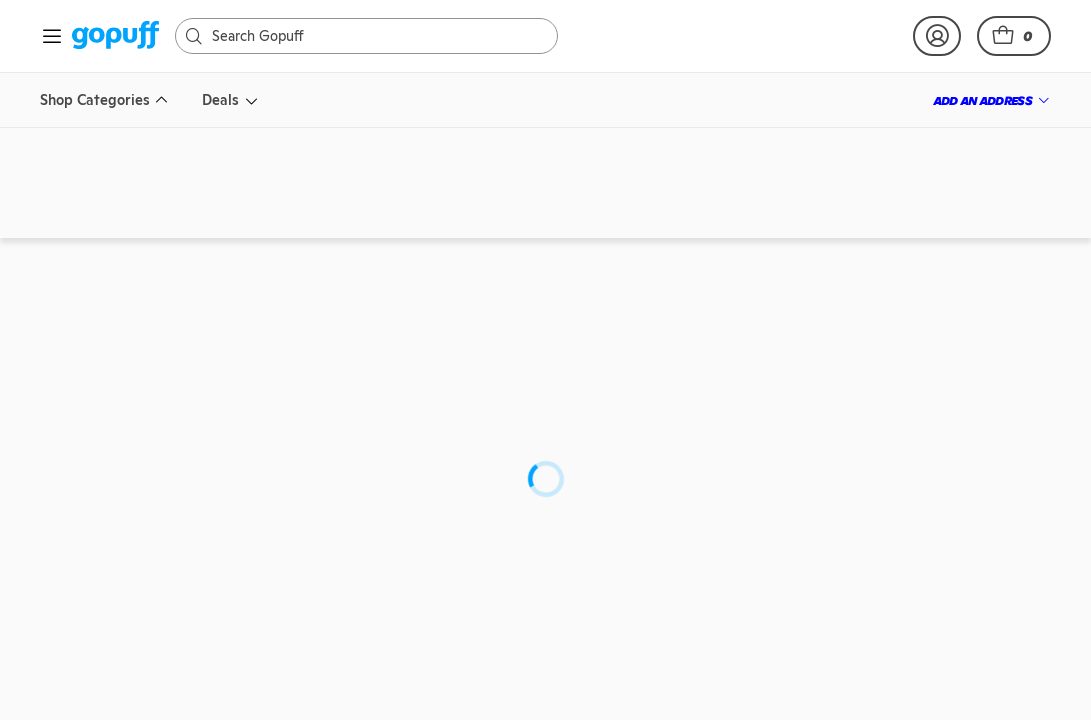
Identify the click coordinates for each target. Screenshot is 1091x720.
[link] (115, 36)
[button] (1014, 36)
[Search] (376, 36)
